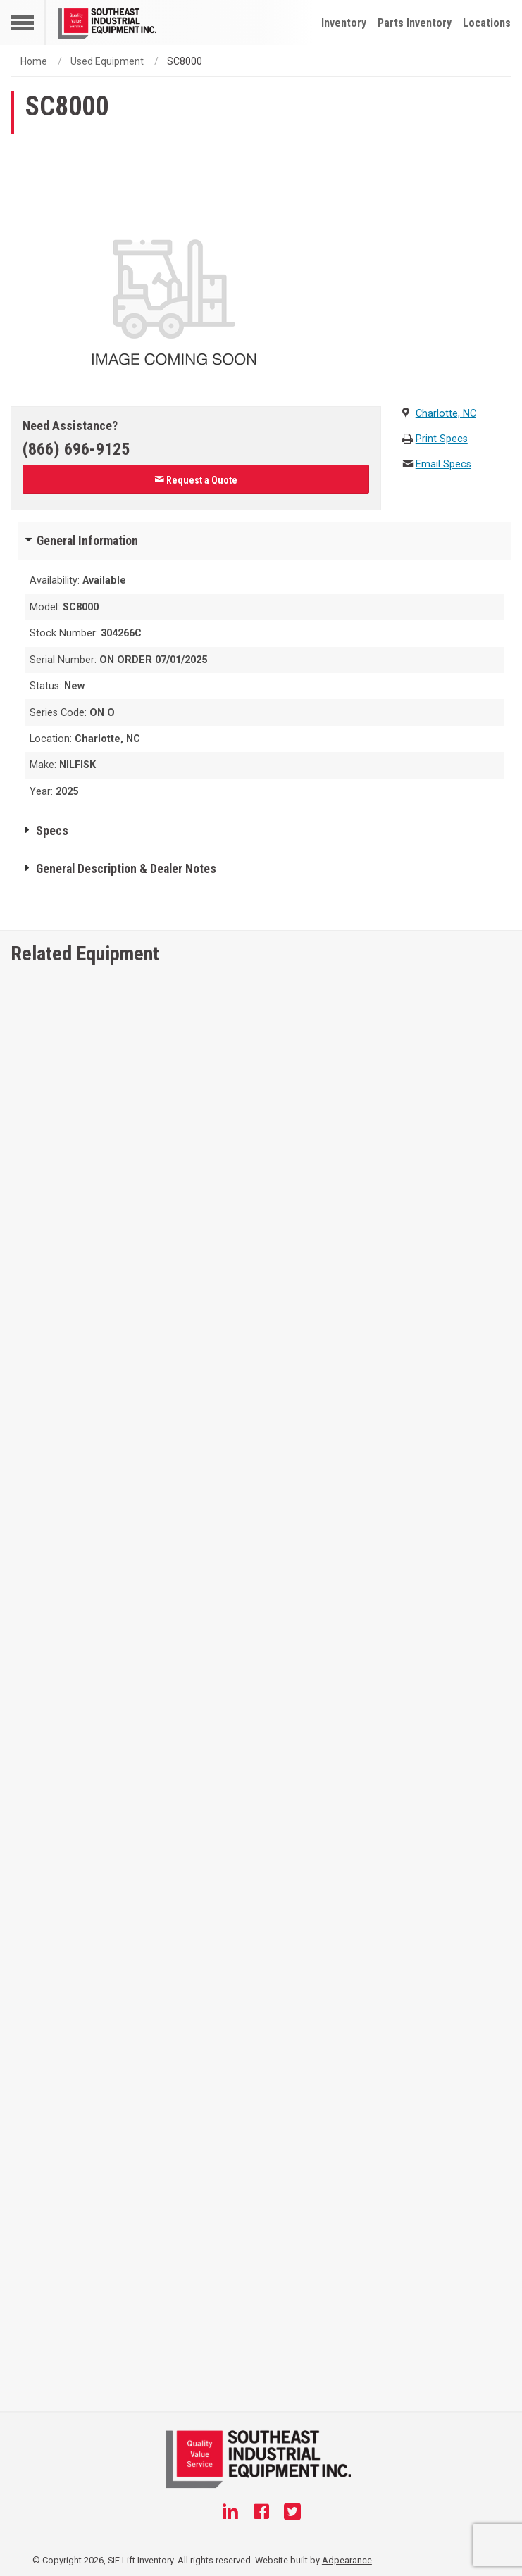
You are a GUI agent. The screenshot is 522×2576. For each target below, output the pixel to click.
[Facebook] (261, 2513)
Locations (487, 23)
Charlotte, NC (446, 414)
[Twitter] (292, 2513)
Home (33, 61)
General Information (87, 541)
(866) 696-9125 (76, 449)
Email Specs (443, 464)
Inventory (343, 23)
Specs (52, 831)
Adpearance (347, 2560)
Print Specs (442, 439)
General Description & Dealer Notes (126, 869)
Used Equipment (107, 61)
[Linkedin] (230, 2513)
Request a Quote (195, 480)
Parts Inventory (415, 23)
